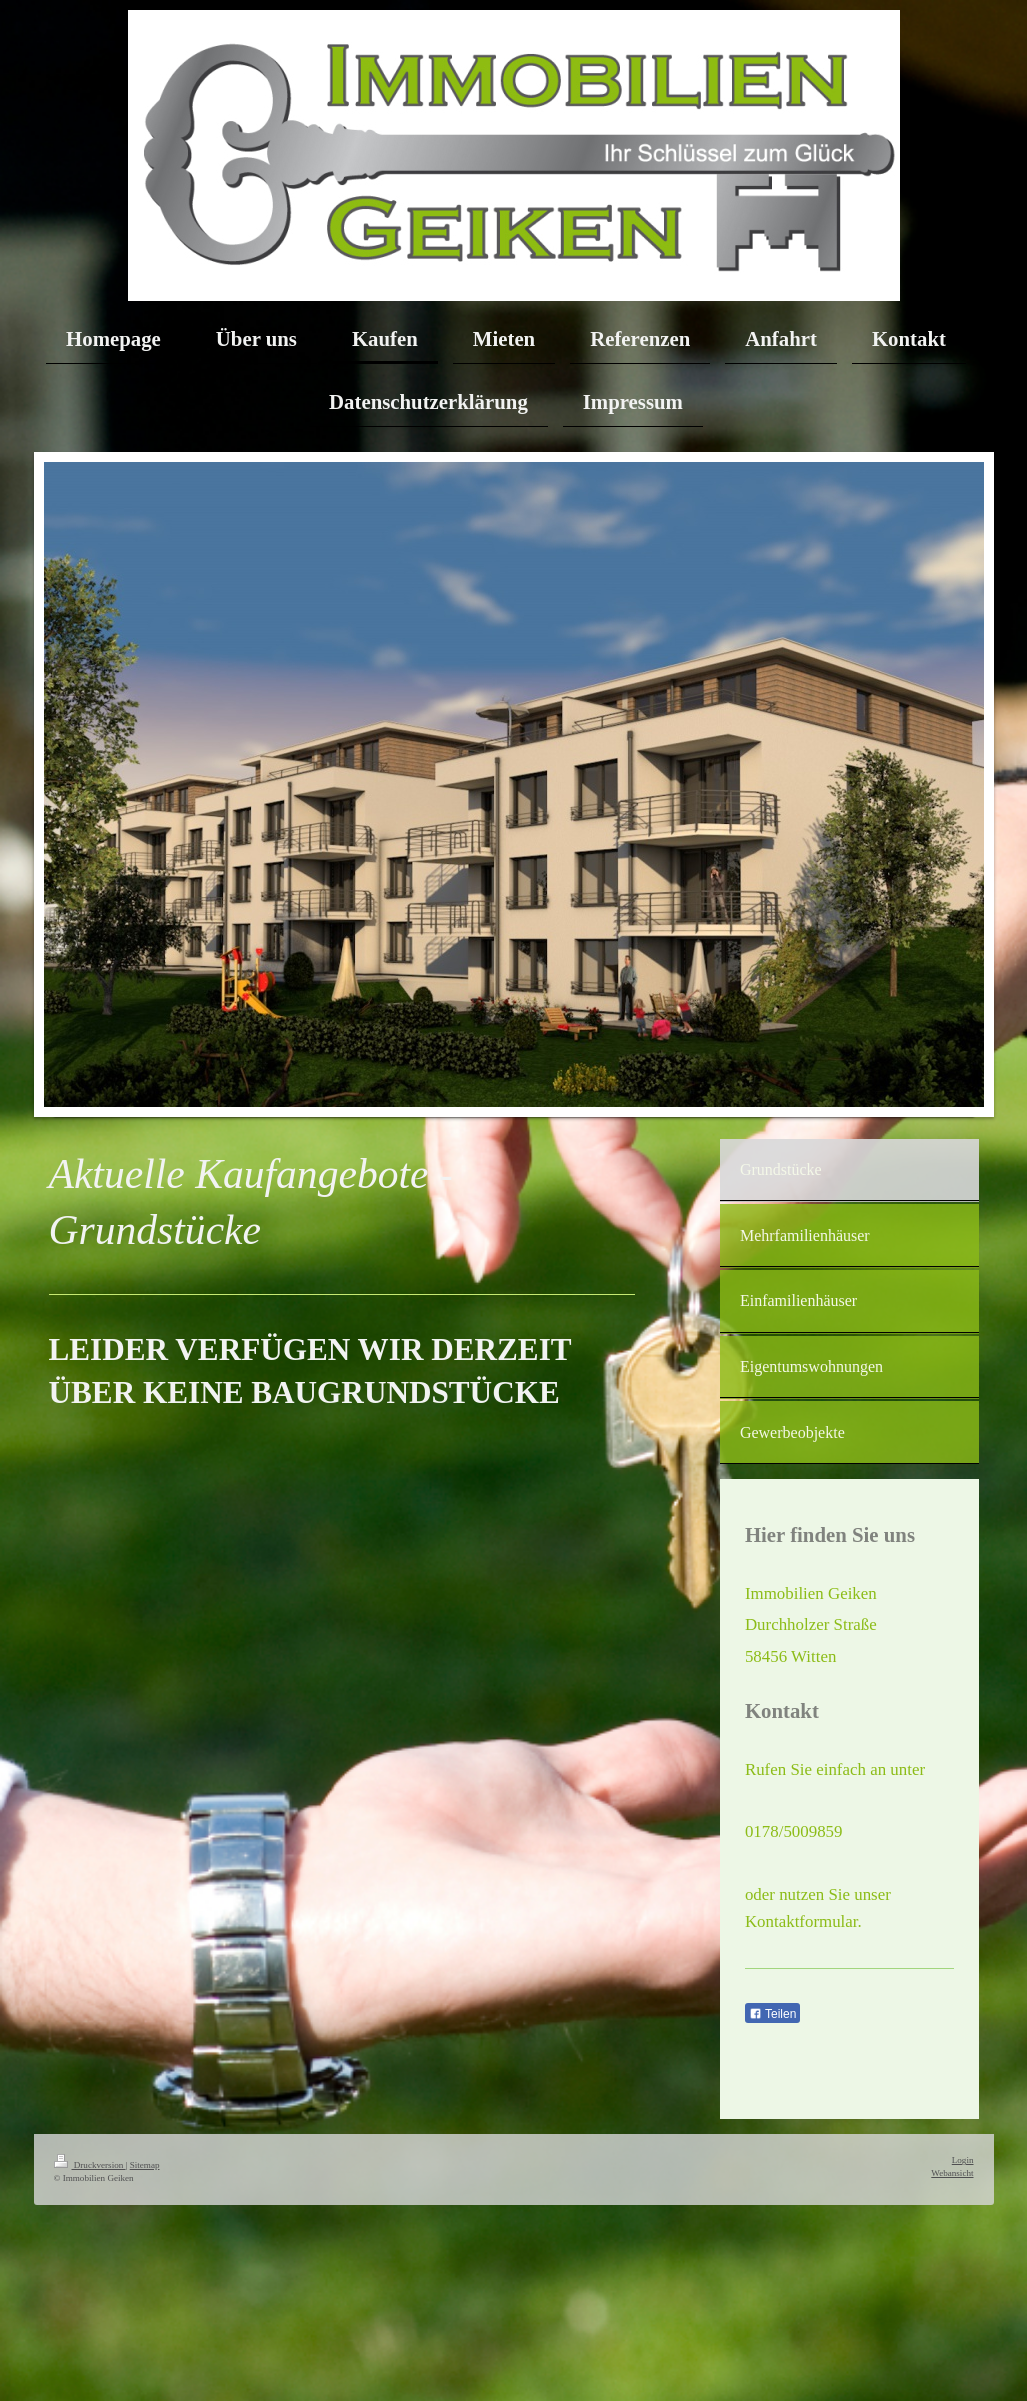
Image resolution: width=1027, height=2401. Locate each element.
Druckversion (90, 2165)
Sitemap (145, 2165)
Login (963, 2160)
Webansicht (952, 2173)
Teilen (772, 2014)
